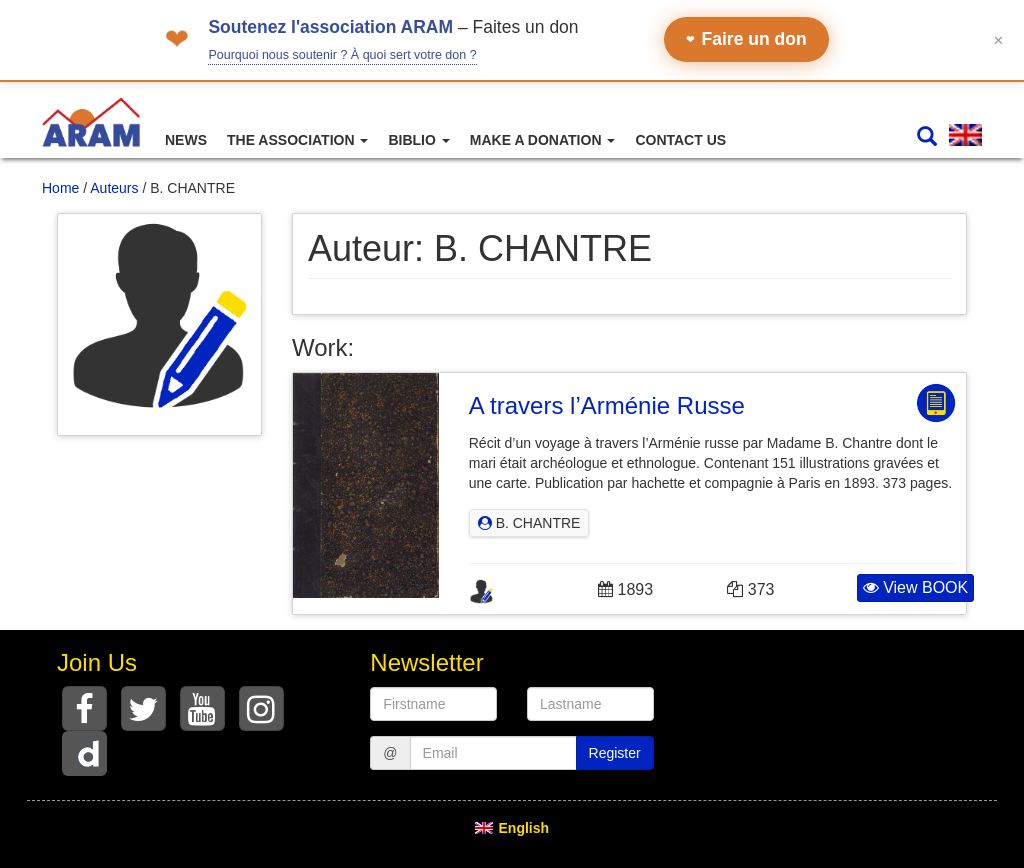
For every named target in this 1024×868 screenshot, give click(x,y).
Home (60, 188)
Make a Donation (543, 140)
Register (615, 753)
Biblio (418, 140)
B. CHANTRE (529, 523)
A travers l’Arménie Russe (607, 405)
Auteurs (114, 188)
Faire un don (746, 39)
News (186, 140)
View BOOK (916, 587)
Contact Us (680, 140)
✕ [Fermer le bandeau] (998, 39)
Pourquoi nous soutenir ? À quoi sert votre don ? (342, 55)
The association (297, 140)
